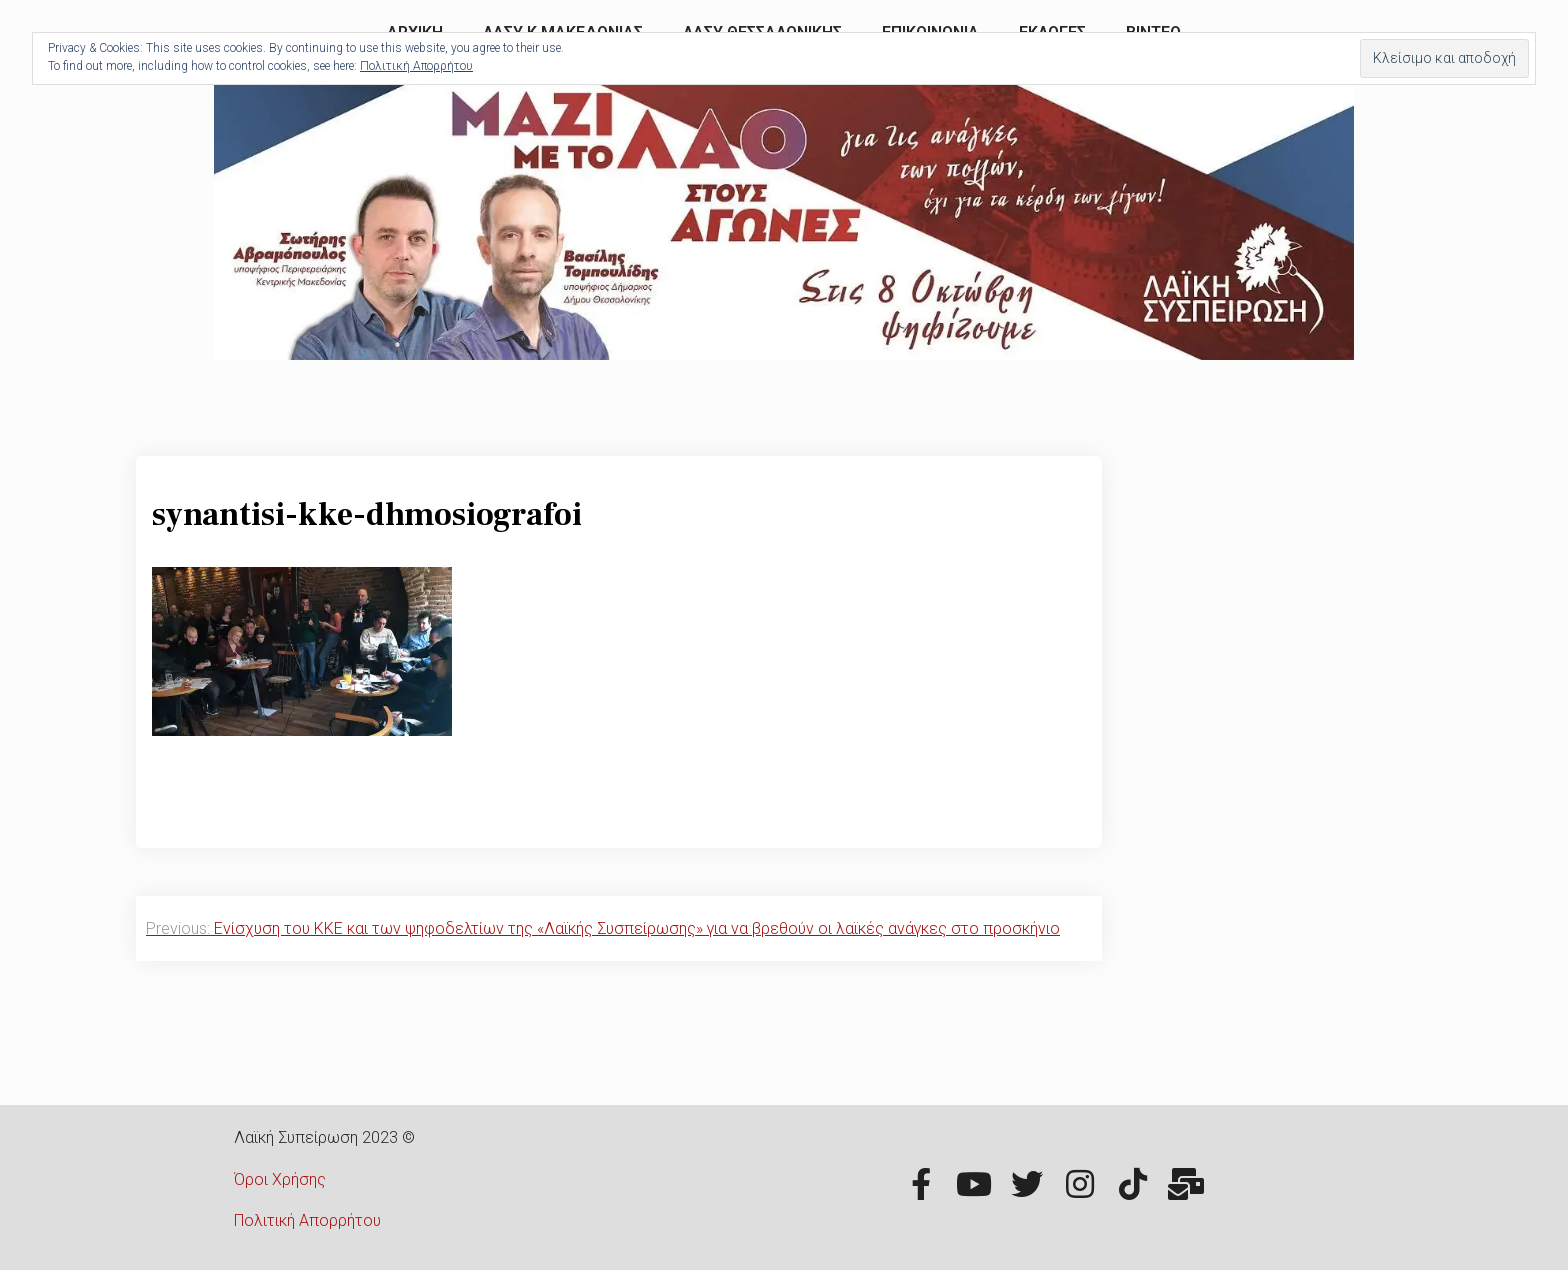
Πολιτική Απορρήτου (307, 1220)
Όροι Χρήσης (280, 1179)
